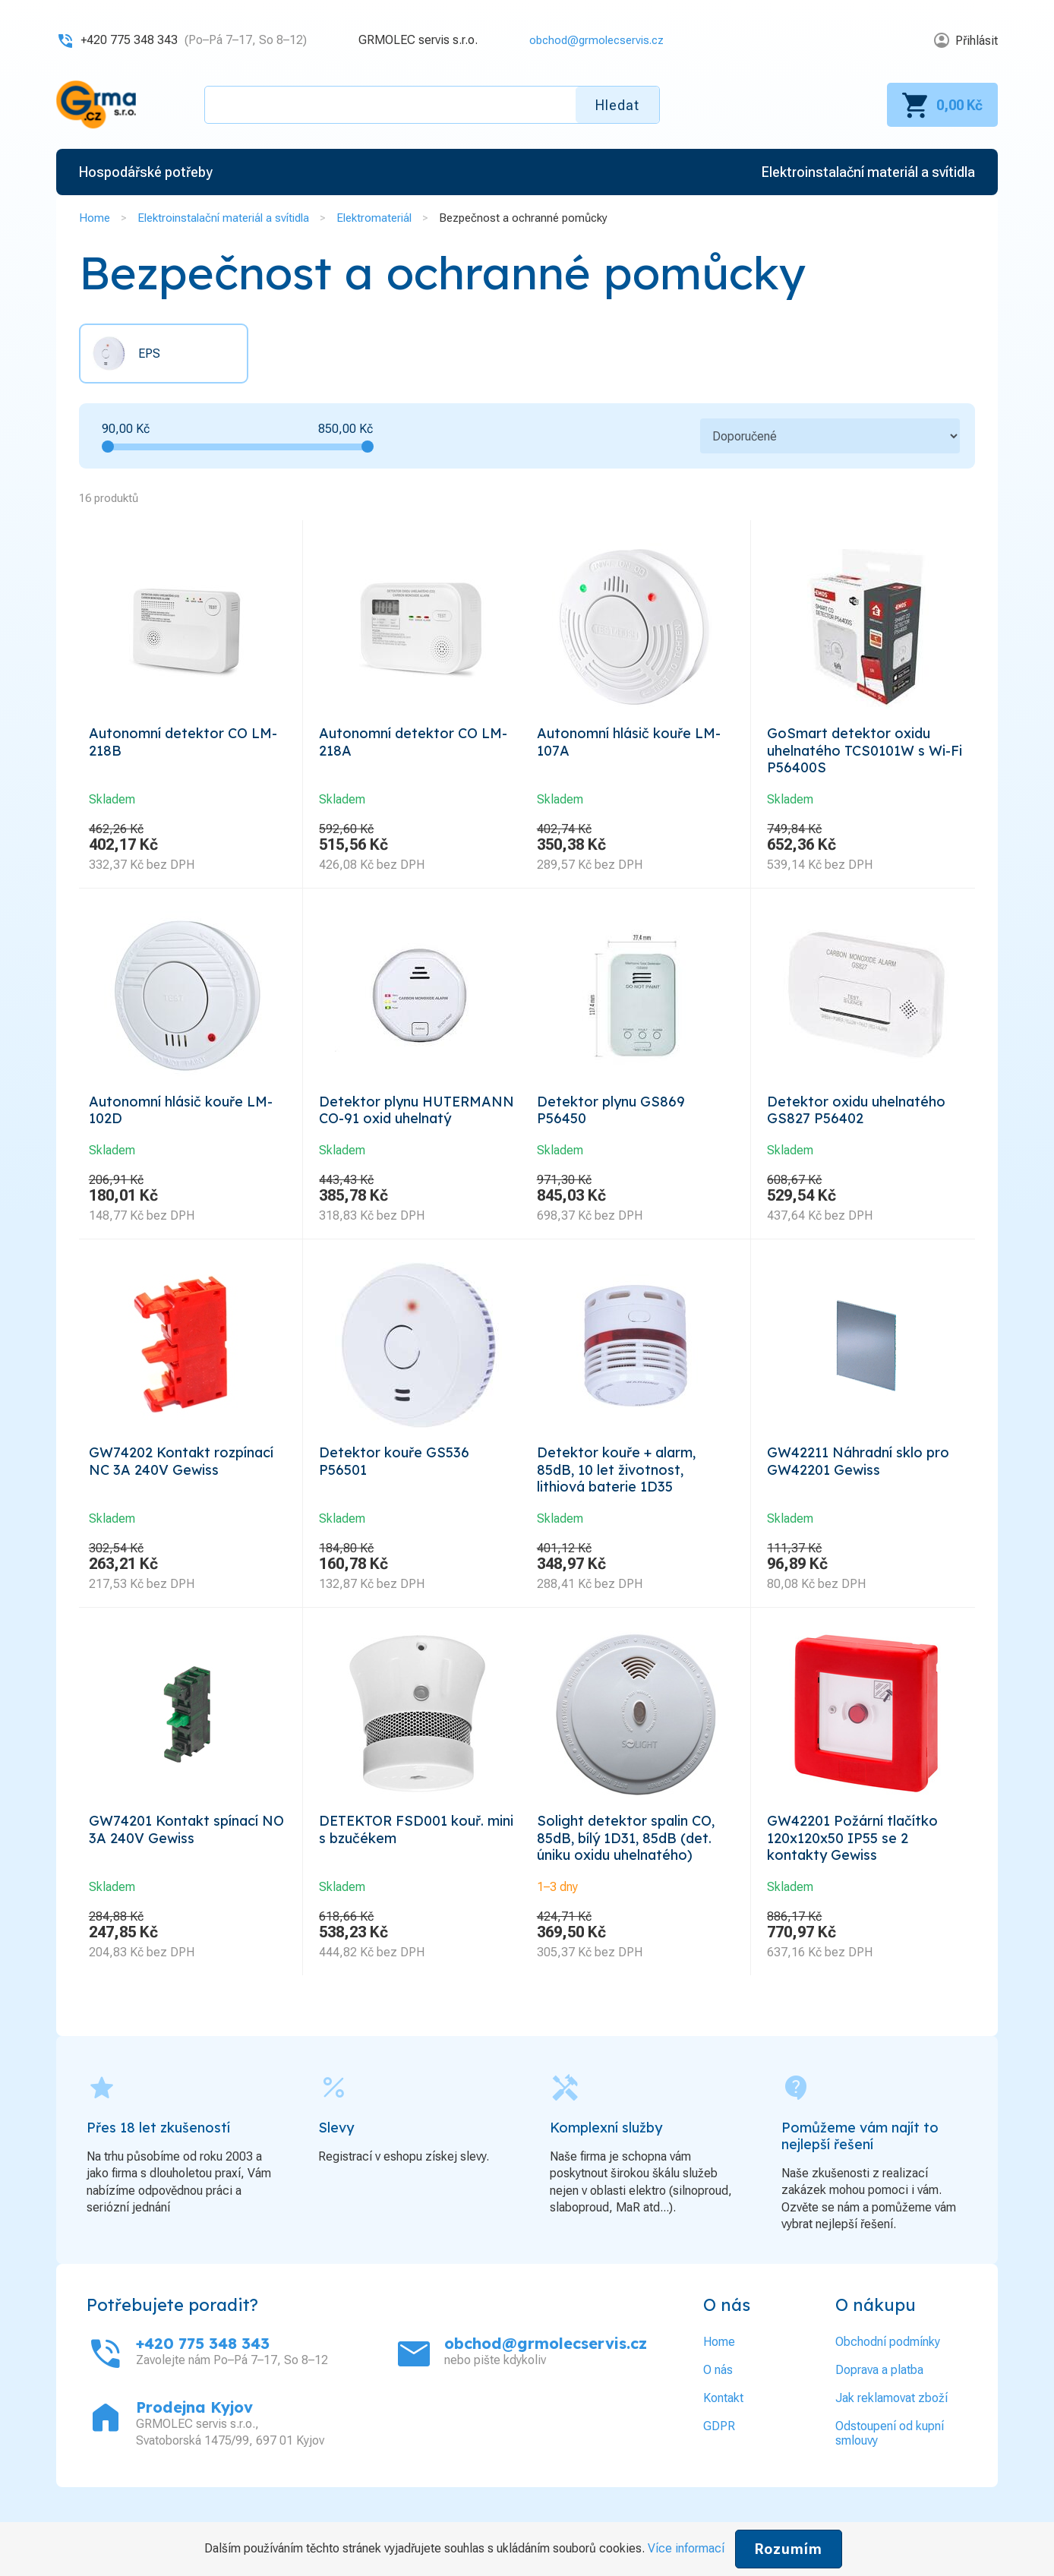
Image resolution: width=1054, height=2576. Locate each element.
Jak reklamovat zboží (891, 2440)
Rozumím (788, 2549)
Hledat (617, 105)
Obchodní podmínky (887, 2384)
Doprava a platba (879, 2412)
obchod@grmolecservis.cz (591, 40)
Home (94, 218)
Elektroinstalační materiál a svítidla (223, 218)
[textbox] (432, 105)
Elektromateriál (374, 218)
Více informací (686, 2548)
